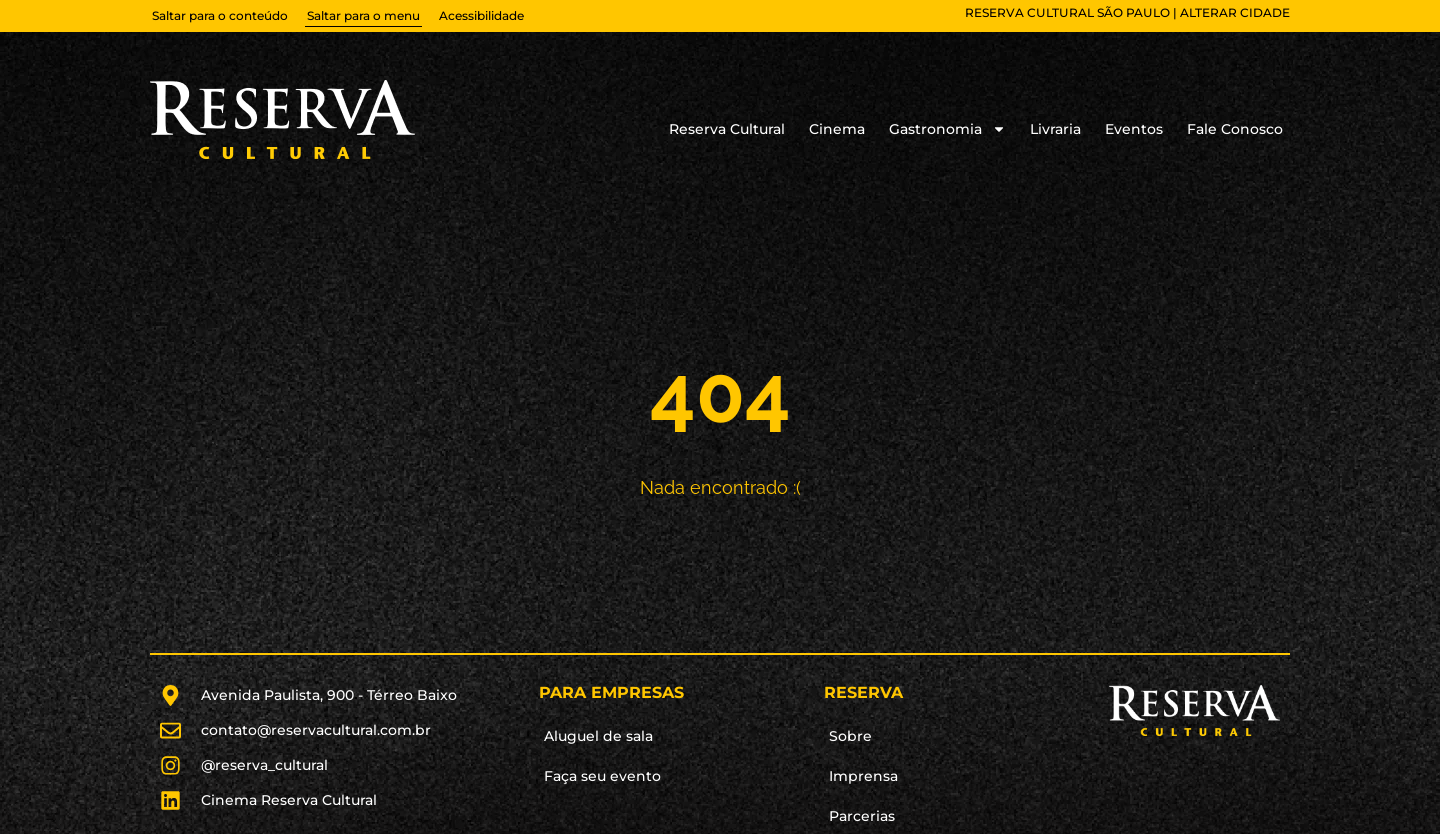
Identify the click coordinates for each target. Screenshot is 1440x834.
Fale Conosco (1235, 129)
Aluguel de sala (598, 736)
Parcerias (862, 816)
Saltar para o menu (363, 15)
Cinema (837, 129)
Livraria (1055, 129)
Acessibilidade (481, 15)
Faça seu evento (602, 776)
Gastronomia (947, 129)
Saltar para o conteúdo (220, 15)
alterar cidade (1235, 12)
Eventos (1134, 129)
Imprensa (863, 776)
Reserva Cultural (727, 129)
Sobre (850, 736)
